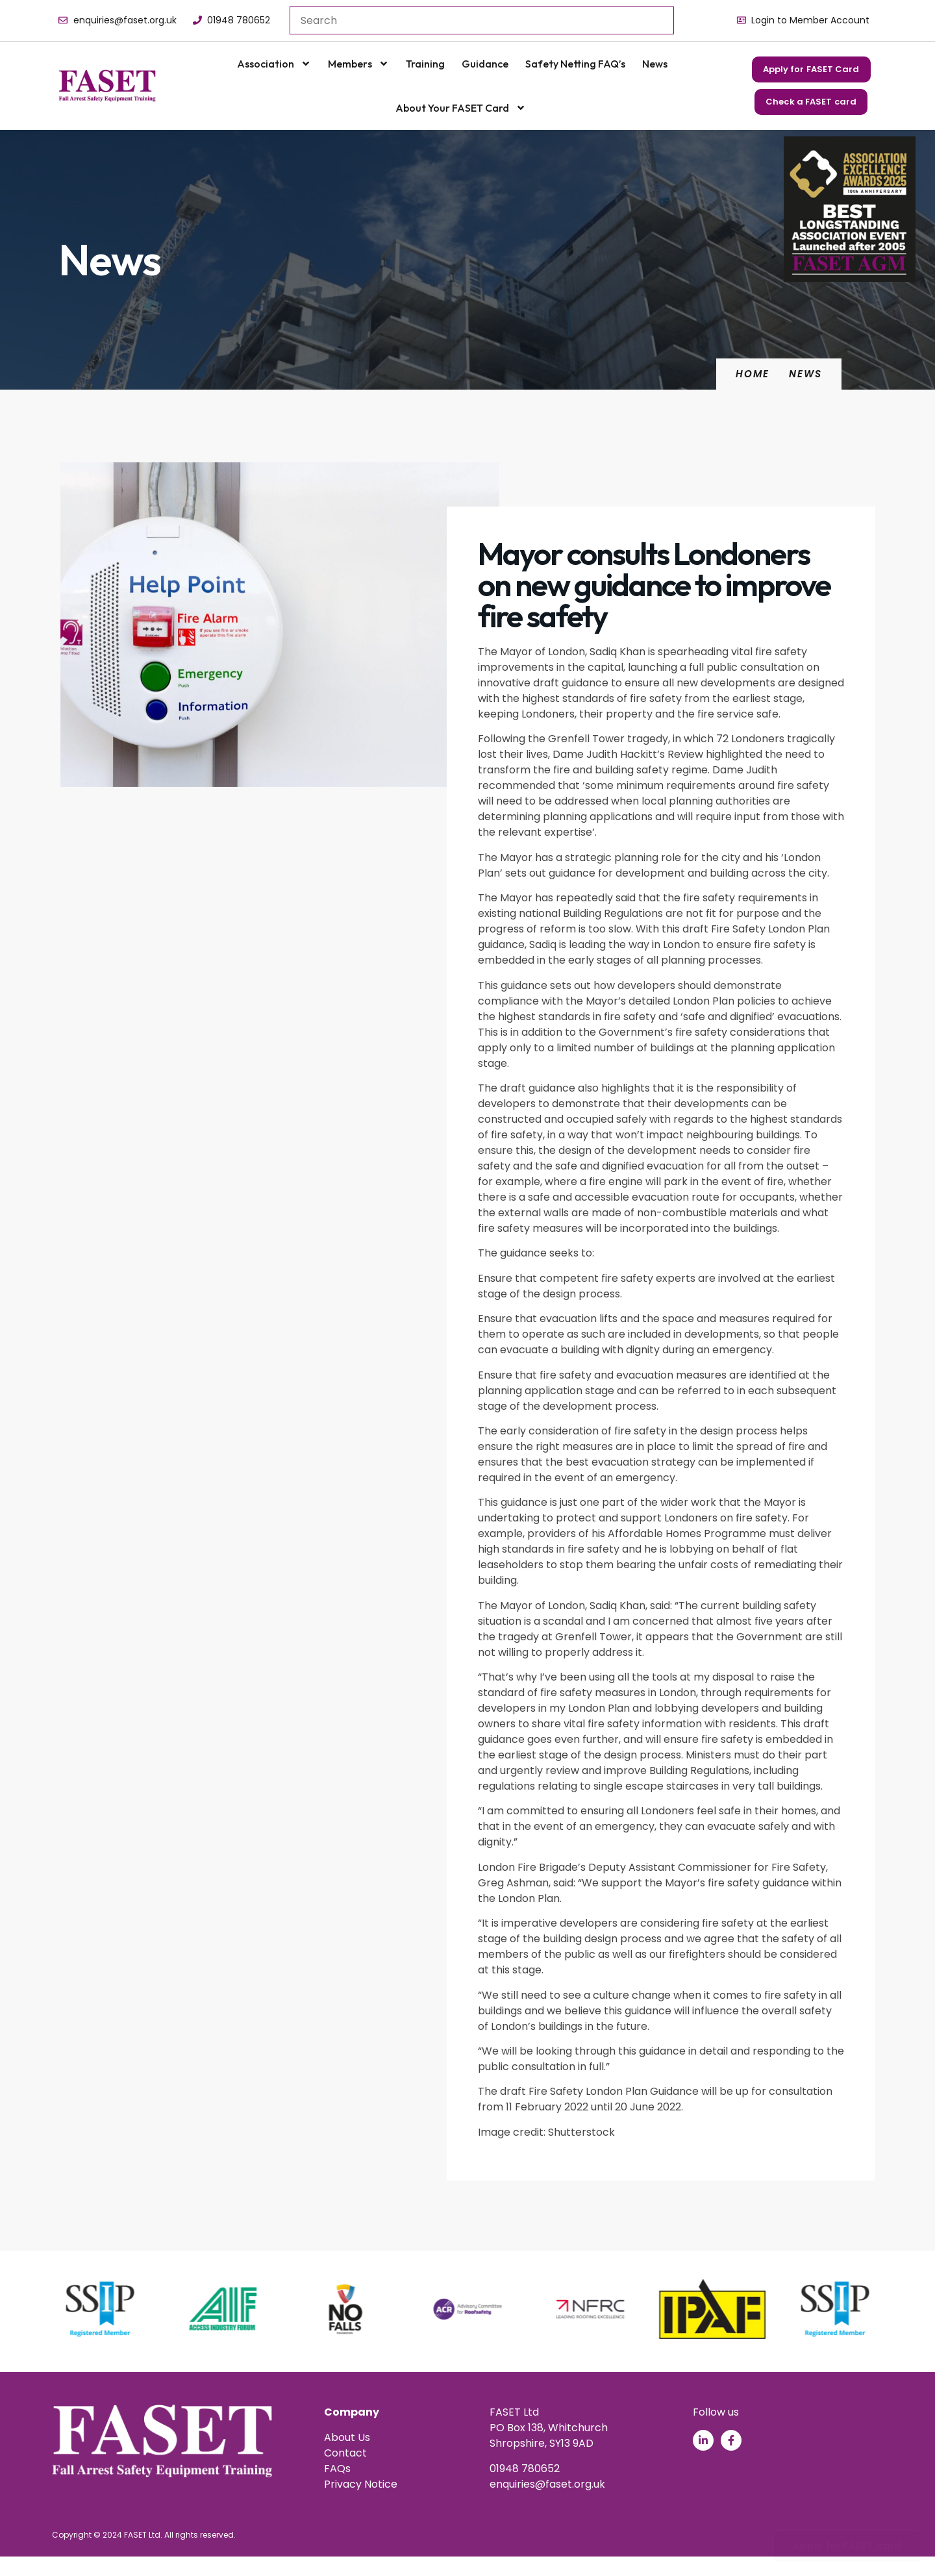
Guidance (485, 63)
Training (425, 63)
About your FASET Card (460, 107)
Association (274, 63)
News (654, 63)
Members (358, 63)
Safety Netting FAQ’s (575, 63)
